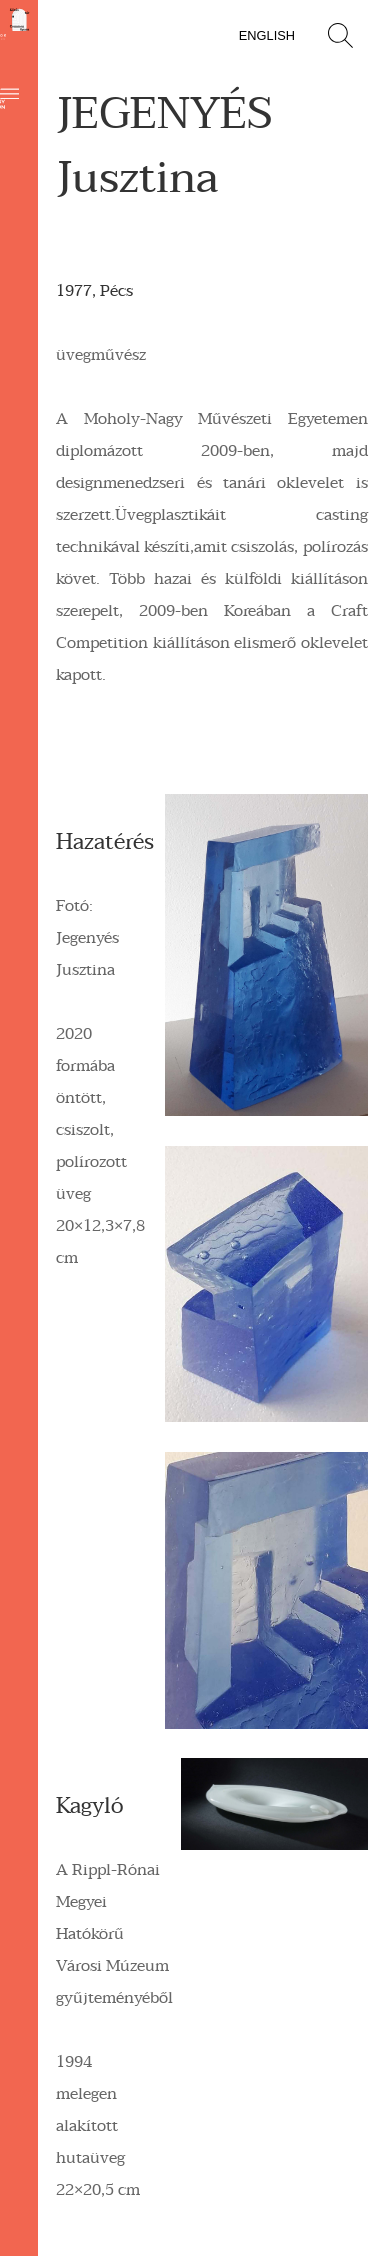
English (267, 35)
